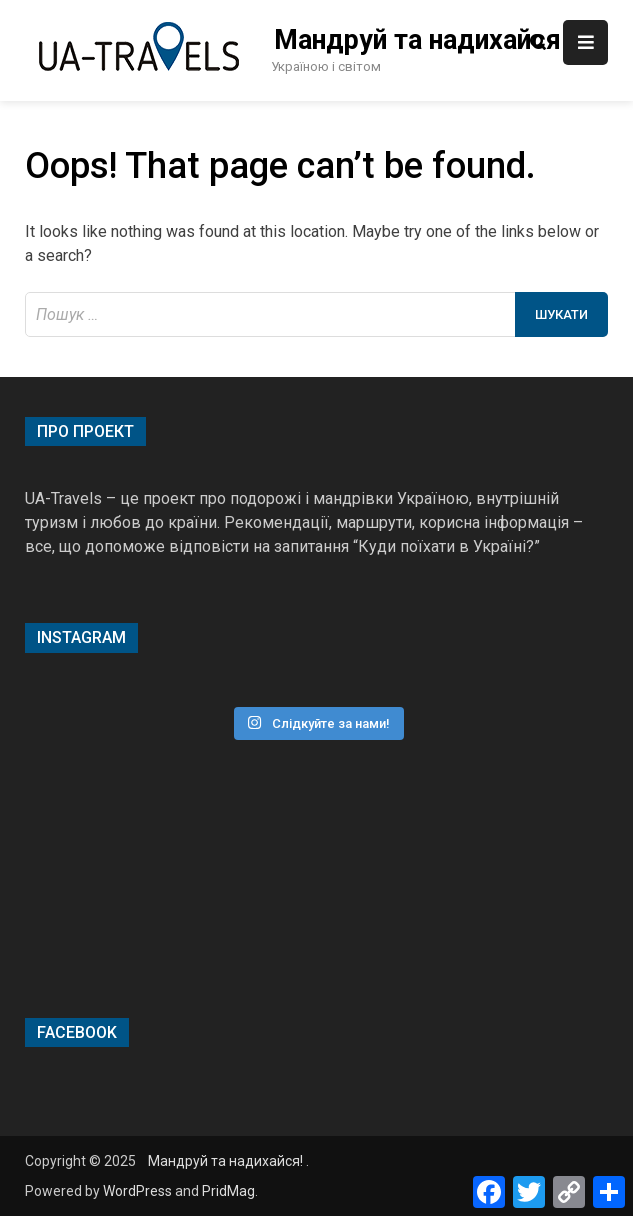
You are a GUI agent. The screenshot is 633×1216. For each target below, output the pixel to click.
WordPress (137, 1191)
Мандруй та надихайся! (410, 40)
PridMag (228, 1191)
